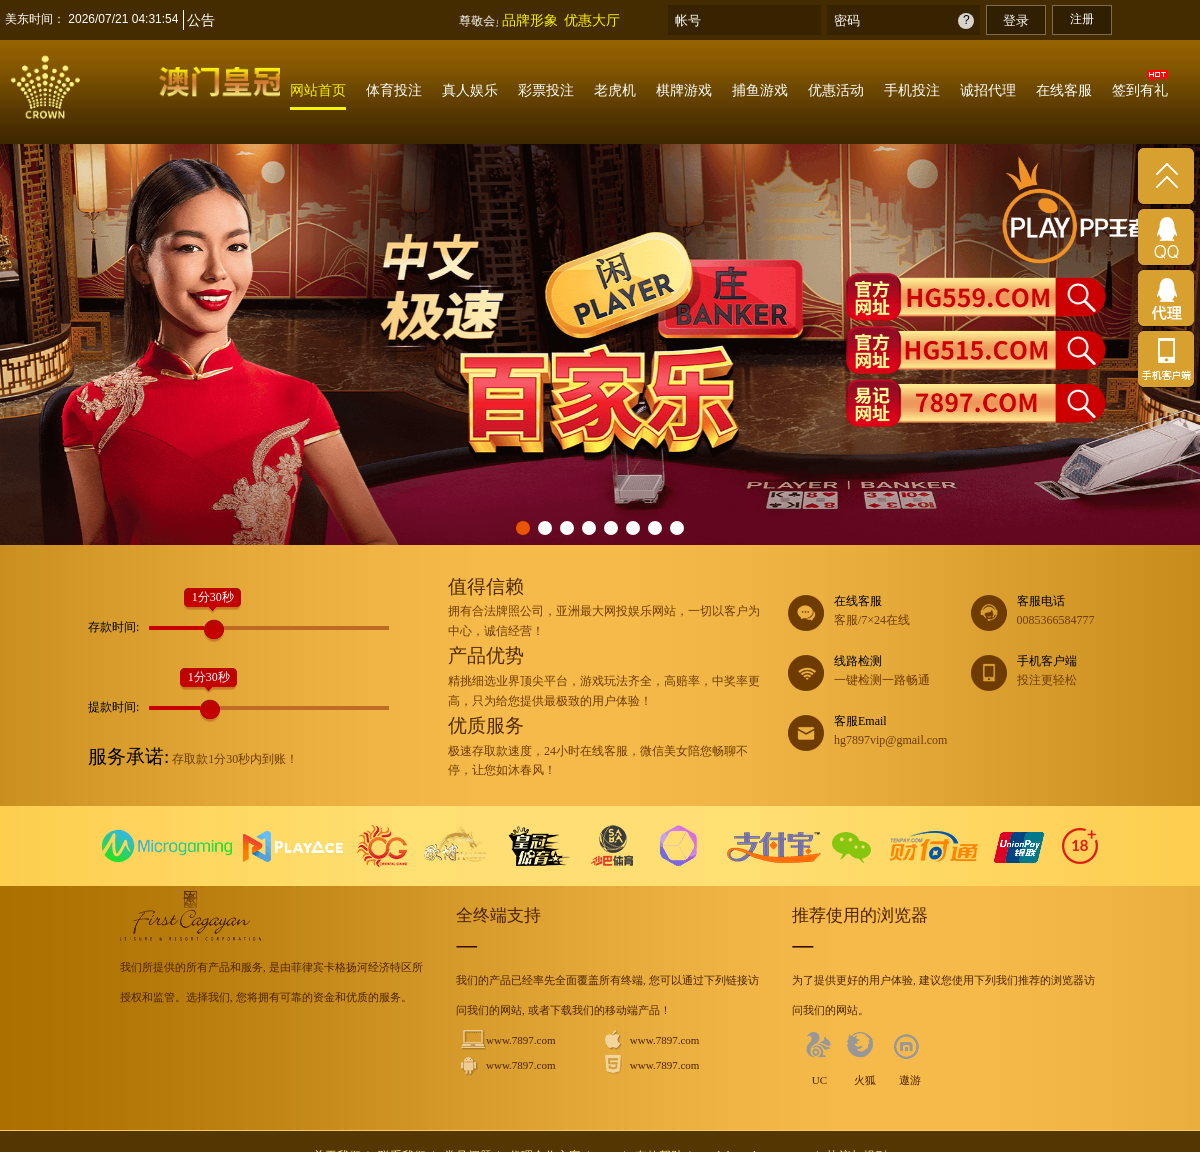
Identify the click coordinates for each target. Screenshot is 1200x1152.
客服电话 (1062, 612)
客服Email (879, 732)
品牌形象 (530, 20)
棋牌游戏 (684, 90)
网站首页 (318, 90)
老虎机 (615, 90)
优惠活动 (836, 90)
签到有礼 (1140, 90)
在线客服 (1064, 90)
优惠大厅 (592, 20)
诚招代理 (988, 90)
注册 (1082, 19)
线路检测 (879, 672)
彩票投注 (546, 90)
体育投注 (394, 90)
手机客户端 (1062, 672)
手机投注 (912, 90)
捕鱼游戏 (760, 90)
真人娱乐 (470, 90)
